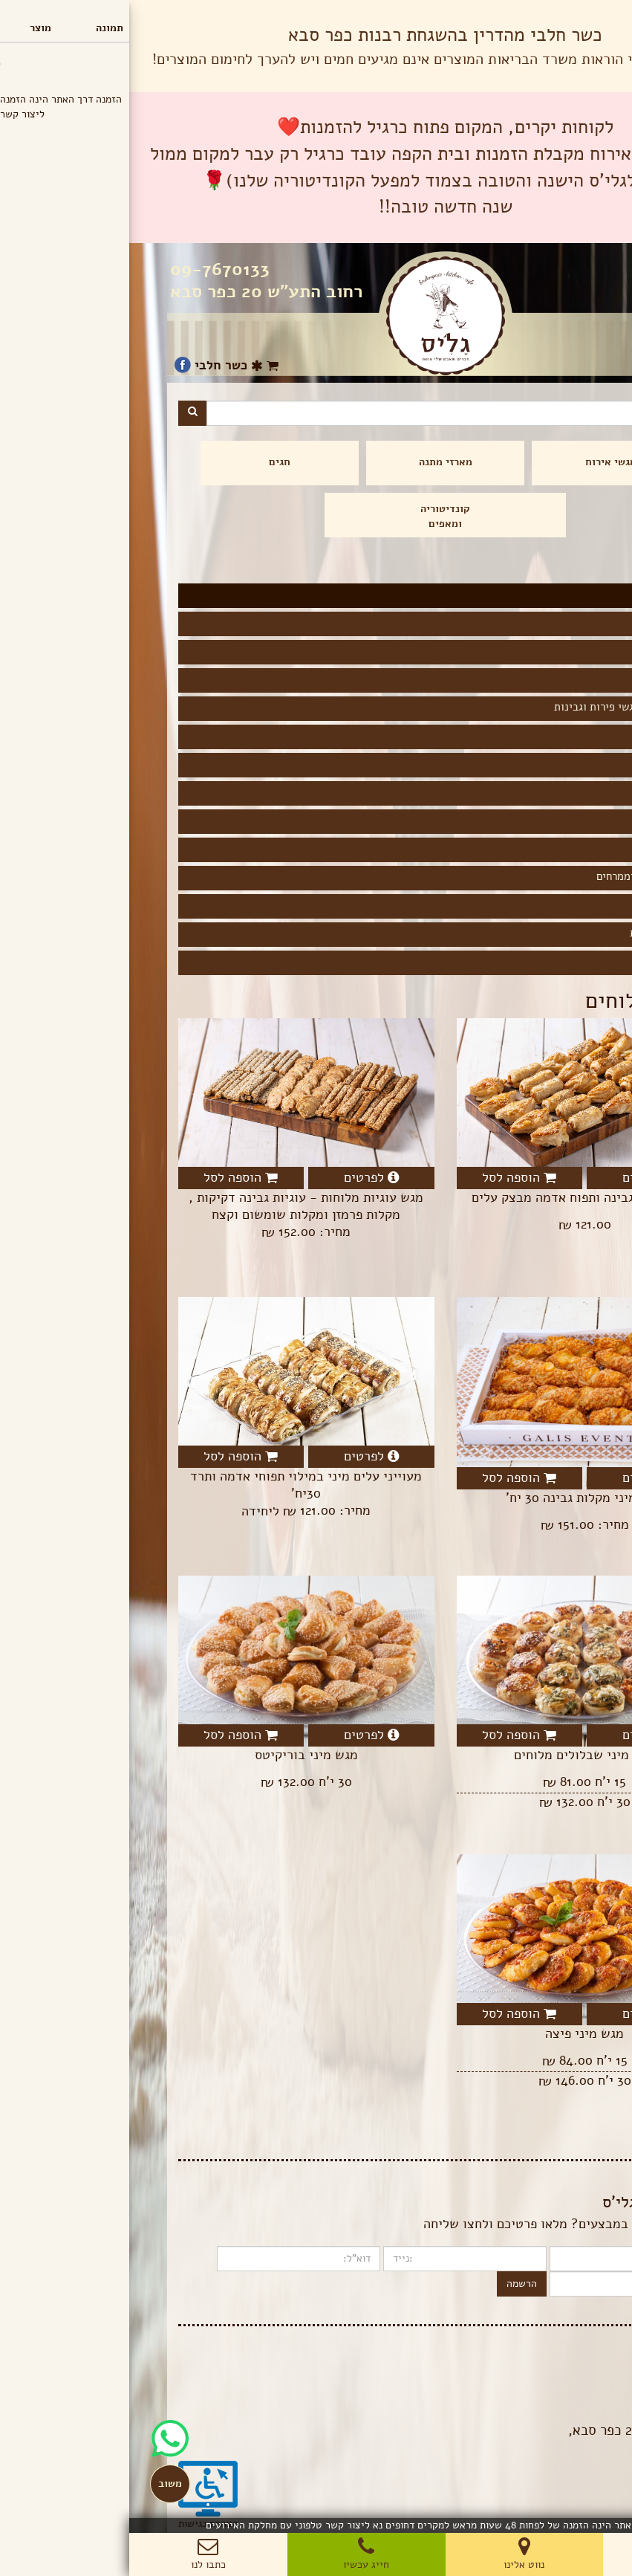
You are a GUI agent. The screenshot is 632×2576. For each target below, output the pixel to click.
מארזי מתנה (316, 462)
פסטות (562, 848)
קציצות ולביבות (542, 763)
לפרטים (520, 1177)
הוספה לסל (390, 1177)
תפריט (598, 14)
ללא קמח (558, 819)
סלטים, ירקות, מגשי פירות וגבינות (501, 706)
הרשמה (392, 2283)
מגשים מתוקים (545, 904)
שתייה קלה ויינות (539, 932)
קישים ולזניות (546, 678)
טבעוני (562, 791)
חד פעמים (555, 961)
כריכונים (557, 622)
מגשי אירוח (481, 462)
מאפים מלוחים (546, 735)
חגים (150, 462)
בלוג (574, 2363)
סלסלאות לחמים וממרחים (522, 876)
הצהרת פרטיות (553, 2378)
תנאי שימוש (559, 2393)
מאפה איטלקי (547, 650)
